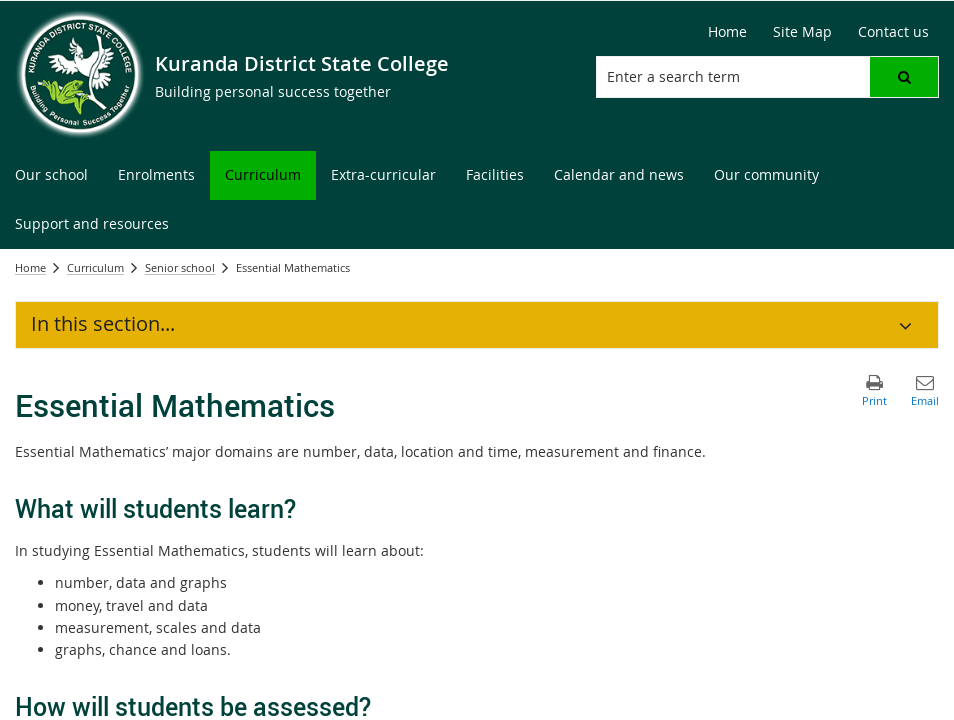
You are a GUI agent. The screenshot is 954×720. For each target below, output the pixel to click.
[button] (904, 77)
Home (727, 31)
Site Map (802, 31)
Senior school (180, 267)
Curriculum (95, 267)
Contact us (893, 31)
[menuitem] (51, 175)
